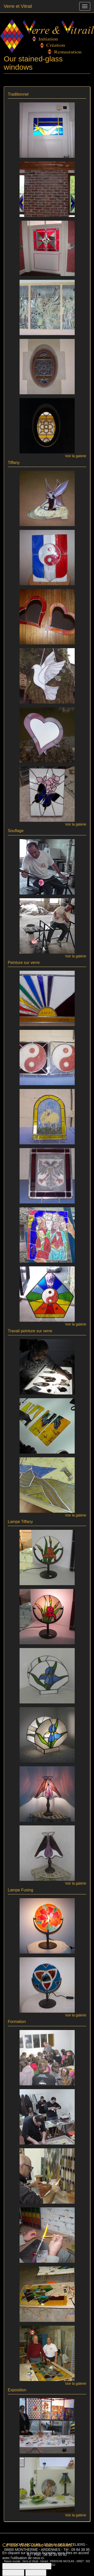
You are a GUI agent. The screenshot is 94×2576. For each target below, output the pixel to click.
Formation (17, 2021)
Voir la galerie (75, 456)
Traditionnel (18, 94)
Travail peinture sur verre (30, 1331)
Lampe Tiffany (20, 1521)
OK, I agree (13, 2573)
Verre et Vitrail (18, 6)
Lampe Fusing (20, 1890)
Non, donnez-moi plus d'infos (26, 2566)
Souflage (16, 831)
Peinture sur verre (24, 962)
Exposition (17, 2390)
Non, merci (35, 2573)
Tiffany (14, 462)
